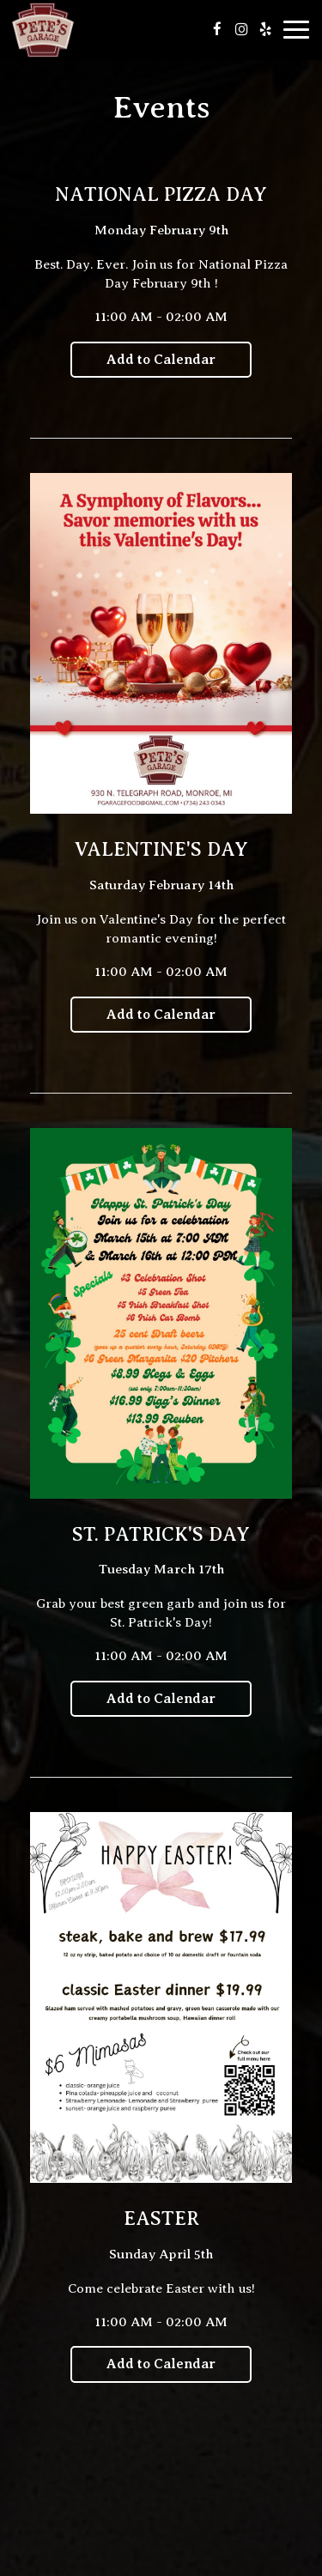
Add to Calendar (161, 359)
